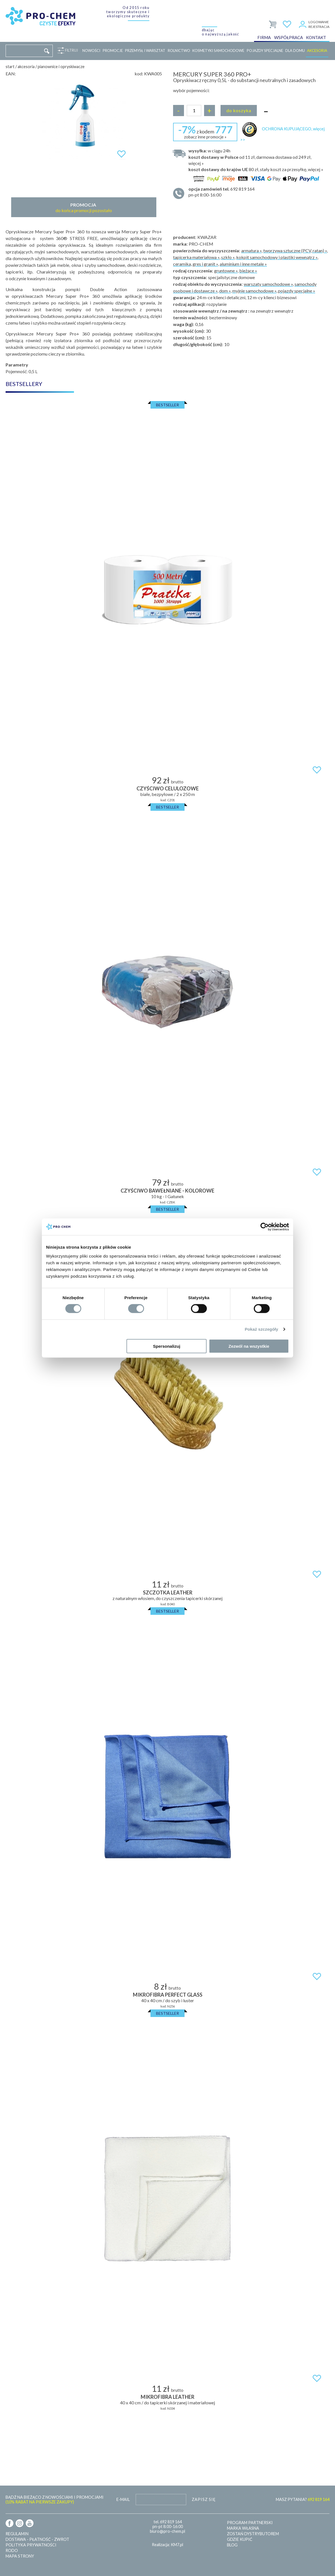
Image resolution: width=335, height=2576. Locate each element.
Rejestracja (318, 27)
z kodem (205, 131)
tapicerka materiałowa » (196, 257)
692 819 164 (171, 2521)
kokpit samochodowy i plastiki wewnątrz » (276, 257)
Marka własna (243, 2528)
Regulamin (17, 2533)
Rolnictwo (179, 50)
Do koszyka (238, 110)
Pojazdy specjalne (265, 50)
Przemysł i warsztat (145, 50)
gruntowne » (226, 270)
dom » (225, 290)
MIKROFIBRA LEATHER (167, 2397)
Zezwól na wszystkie (249, 1346)
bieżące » (248, 270)
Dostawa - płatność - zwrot (37, 2539)
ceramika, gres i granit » (195, 264)
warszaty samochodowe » (268, 284)
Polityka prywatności (31, 2545)
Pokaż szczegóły (261, 1329)
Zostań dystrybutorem (253, 2533)
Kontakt (316, 37)
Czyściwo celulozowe (168, 788)
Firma (264, 37)
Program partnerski (250, 2522)
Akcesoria (317, 50)
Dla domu (295, 50)
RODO (12, 2550)
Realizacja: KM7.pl (167, 2544)
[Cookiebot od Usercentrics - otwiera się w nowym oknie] (264, 1227)
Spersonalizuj (166, 1346)
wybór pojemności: (191, 90)
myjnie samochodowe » (254, 290)
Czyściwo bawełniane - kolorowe (167, 1191)
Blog (232, 2545)
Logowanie (318, 22)
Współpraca (288, 37)
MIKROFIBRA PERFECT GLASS (167, 1995)
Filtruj (70, 50)
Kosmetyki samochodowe (218, 50)
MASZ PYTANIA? (302, 2499)
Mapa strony (20, 2556)
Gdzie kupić (239, 2539)
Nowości (91, 50)
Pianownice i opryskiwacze (61, 66)
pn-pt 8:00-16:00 (256, 191)
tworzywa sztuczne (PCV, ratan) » (295, 250)
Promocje (113, 50)
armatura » (251, 250)
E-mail (123, 2499)
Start (10, 66)
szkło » (227, 257)
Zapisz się (204, 2499)
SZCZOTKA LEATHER (167, 1592)
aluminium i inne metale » (243, 264)
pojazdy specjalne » (296, 290)
